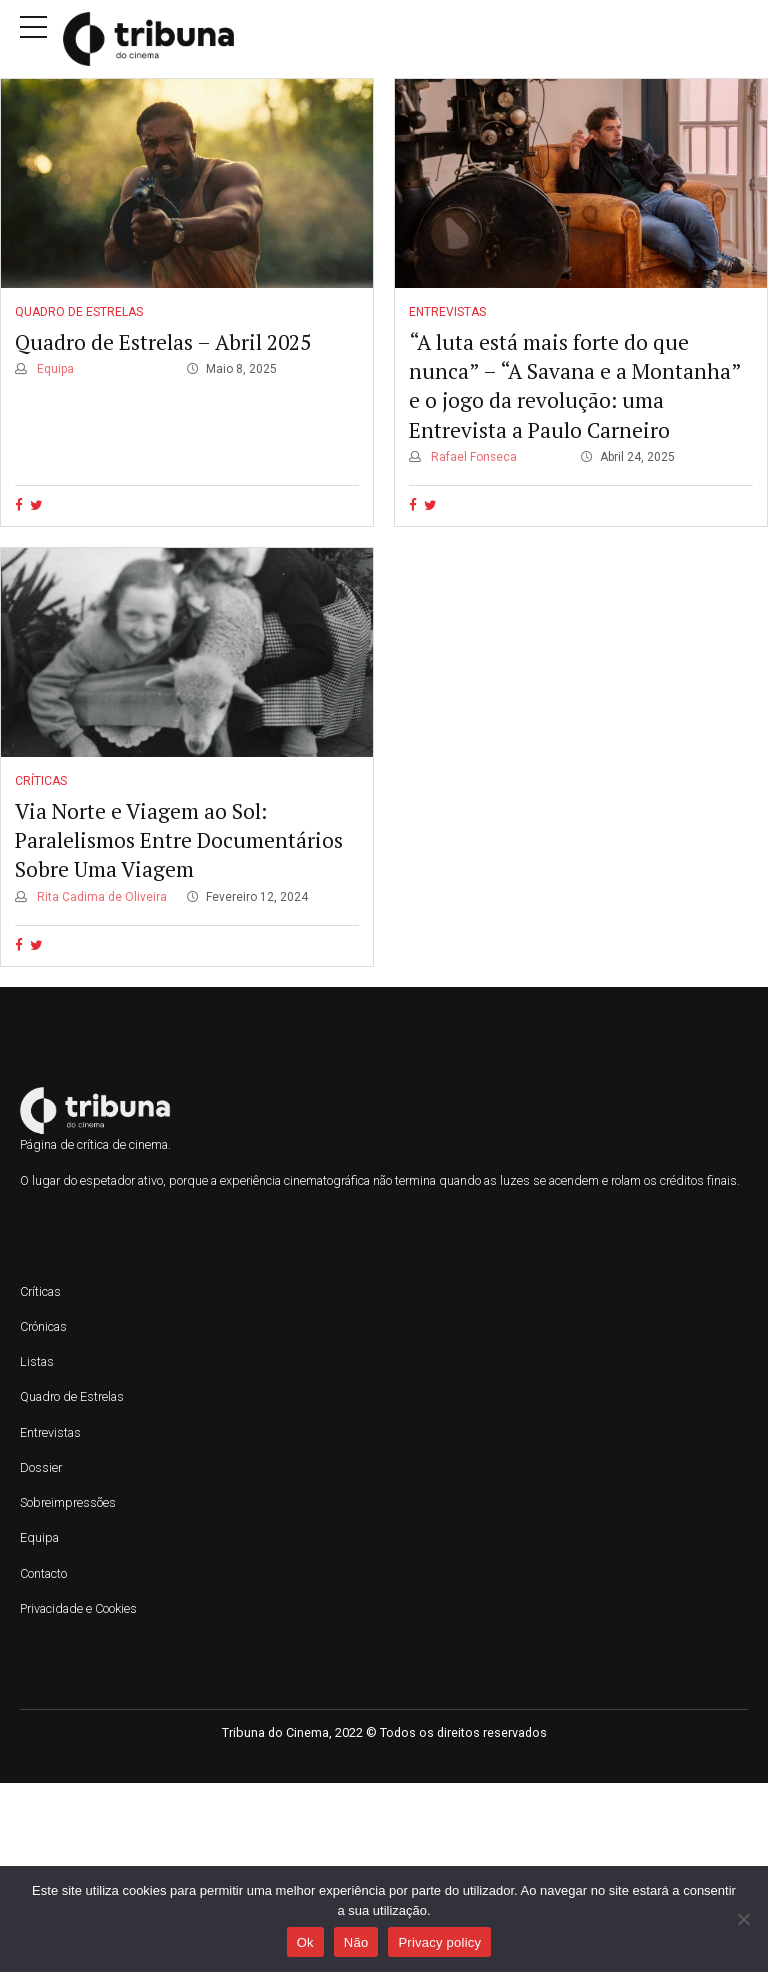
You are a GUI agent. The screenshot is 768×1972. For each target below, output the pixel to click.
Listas (37, 1361)
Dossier (41, 1467)
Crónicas (43, 1326)
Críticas (41, 781)
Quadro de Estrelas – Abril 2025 (163, 342)
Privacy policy (439, 1942)
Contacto (43, 1573)
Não (356, 1942)
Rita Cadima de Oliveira (100, 897)
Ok (305, 1942)
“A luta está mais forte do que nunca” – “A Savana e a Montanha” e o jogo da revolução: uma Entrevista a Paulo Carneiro (575, 386)
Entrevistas (447, 312)
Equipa (54, 369)
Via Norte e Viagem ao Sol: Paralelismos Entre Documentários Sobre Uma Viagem (179, 840)
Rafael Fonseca (472, 457)
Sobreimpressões (68, 1502)
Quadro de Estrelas (79, 312)
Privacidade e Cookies (78, 1608)
